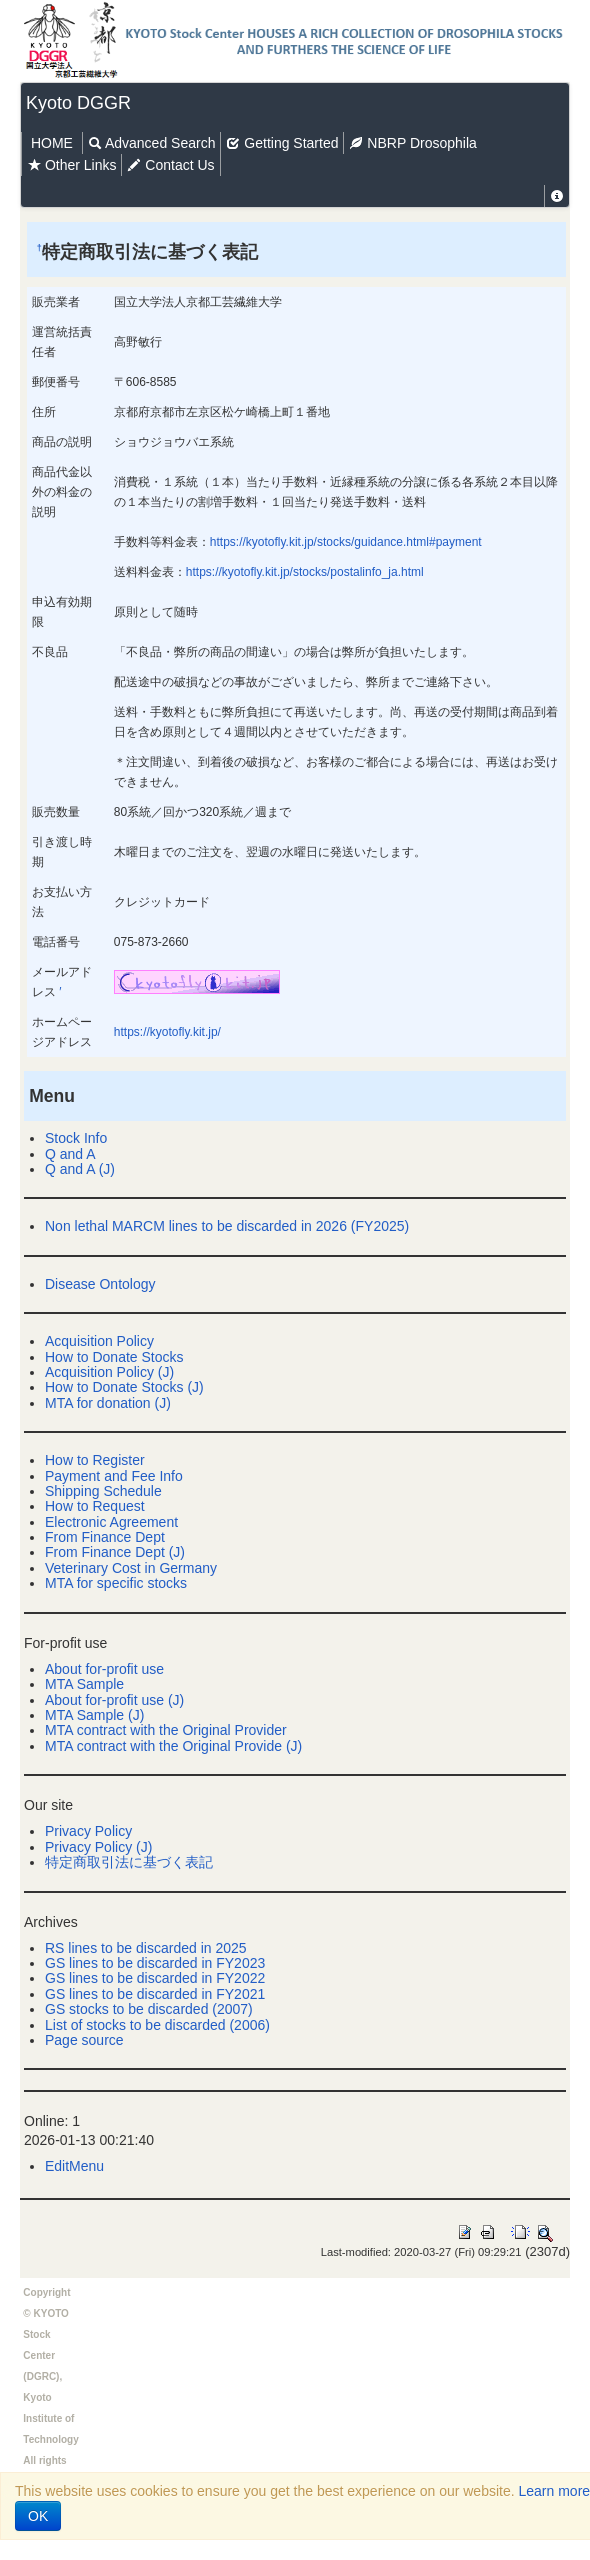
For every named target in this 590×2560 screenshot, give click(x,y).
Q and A (70, 1154)
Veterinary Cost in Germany (131, 1568)
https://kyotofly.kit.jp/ (167, 1032)
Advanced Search (152, 143)
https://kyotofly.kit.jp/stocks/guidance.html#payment (346, 542)
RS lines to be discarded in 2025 (146, 1948)
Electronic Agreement (111, 1522)
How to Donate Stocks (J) (124, 1387)
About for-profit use (104, 1669)
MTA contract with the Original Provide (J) (173, 1746)
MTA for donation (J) (108, 1403)
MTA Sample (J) (94, 1715)
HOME (52, 143)
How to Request (95, 1506)
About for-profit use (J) (114, 1700)
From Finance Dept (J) (115, 1552)
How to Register (95, 1460)
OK (38, 2516)
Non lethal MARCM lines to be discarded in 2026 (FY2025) (227, 1226)
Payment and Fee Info (114, 1476)
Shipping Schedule (103, 1491)
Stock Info (76, 1138)
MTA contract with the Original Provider (166, 1730)
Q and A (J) (80, 1169)
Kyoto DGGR (78, 103)
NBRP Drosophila (412, 143)
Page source (84, 2040)
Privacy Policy (88, 1831)
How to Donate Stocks (114, 1357)
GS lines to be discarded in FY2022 (155, 1978)
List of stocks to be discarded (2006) (157, 2025)
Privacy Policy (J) (98, 1847)
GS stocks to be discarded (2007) (149, 2009)
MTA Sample (84, 1684)
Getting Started (282, 143)
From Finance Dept (105, 1537)
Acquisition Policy (99, 1341)
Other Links (71, 165)
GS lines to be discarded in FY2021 (155, 1994)
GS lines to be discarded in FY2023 (155, 1963)
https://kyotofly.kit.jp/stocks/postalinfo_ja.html (305, 572)
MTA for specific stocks (116, 1583)
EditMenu (74, 2166)
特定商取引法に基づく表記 (129, 1862)
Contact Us (170, 165)
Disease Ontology (100, 1284)
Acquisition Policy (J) (109, 1372)
